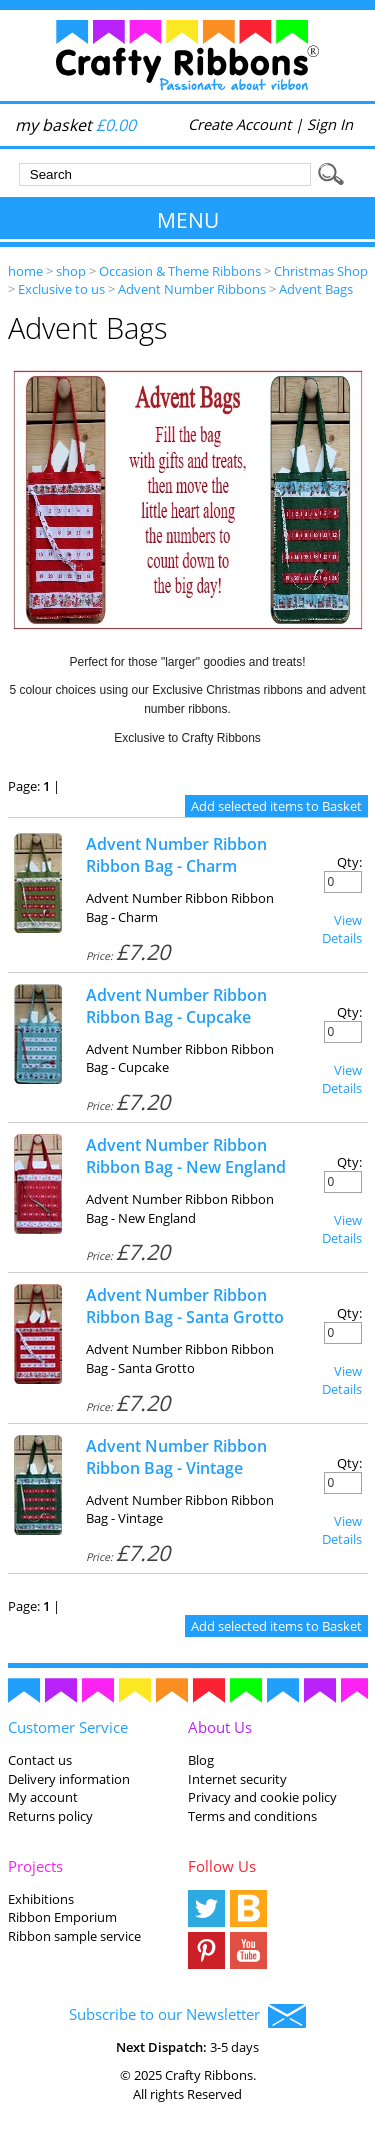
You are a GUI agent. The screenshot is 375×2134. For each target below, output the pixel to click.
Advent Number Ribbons (192, 289)
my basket (75, 125)
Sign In (330, 124)
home (25, 271)
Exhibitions (41, 1899)
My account (43, 1797)
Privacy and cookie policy (262, 1797)
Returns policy (50, 1816)
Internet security (237, 1779)
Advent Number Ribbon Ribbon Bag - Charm (176, 855)
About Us (220, 1727)
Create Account (239, 124)
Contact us (40, 1760)
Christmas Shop (321, 271)
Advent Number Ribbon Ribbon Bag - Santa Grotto (185, 1306)
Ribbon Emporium (62, 1917)
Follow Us (222, 1866)
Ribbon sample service (74, 1936)
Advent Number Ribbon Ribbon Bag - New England (186, 1156)
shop (71, 271)
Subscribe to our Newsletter (187, 2016)
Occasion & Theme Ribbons (180, 271)
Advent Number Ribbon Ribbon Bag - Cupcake (176, 1006)
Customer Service (68, 1727)
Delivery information (69, 1779)
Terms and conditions (252, 1816)
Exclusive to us (61, 289)
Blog (201, 1760)
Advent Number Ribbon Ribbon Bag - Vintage (176, 1457)
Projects (35, 1866)
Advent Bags (316, 289)
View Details (342, 929)
